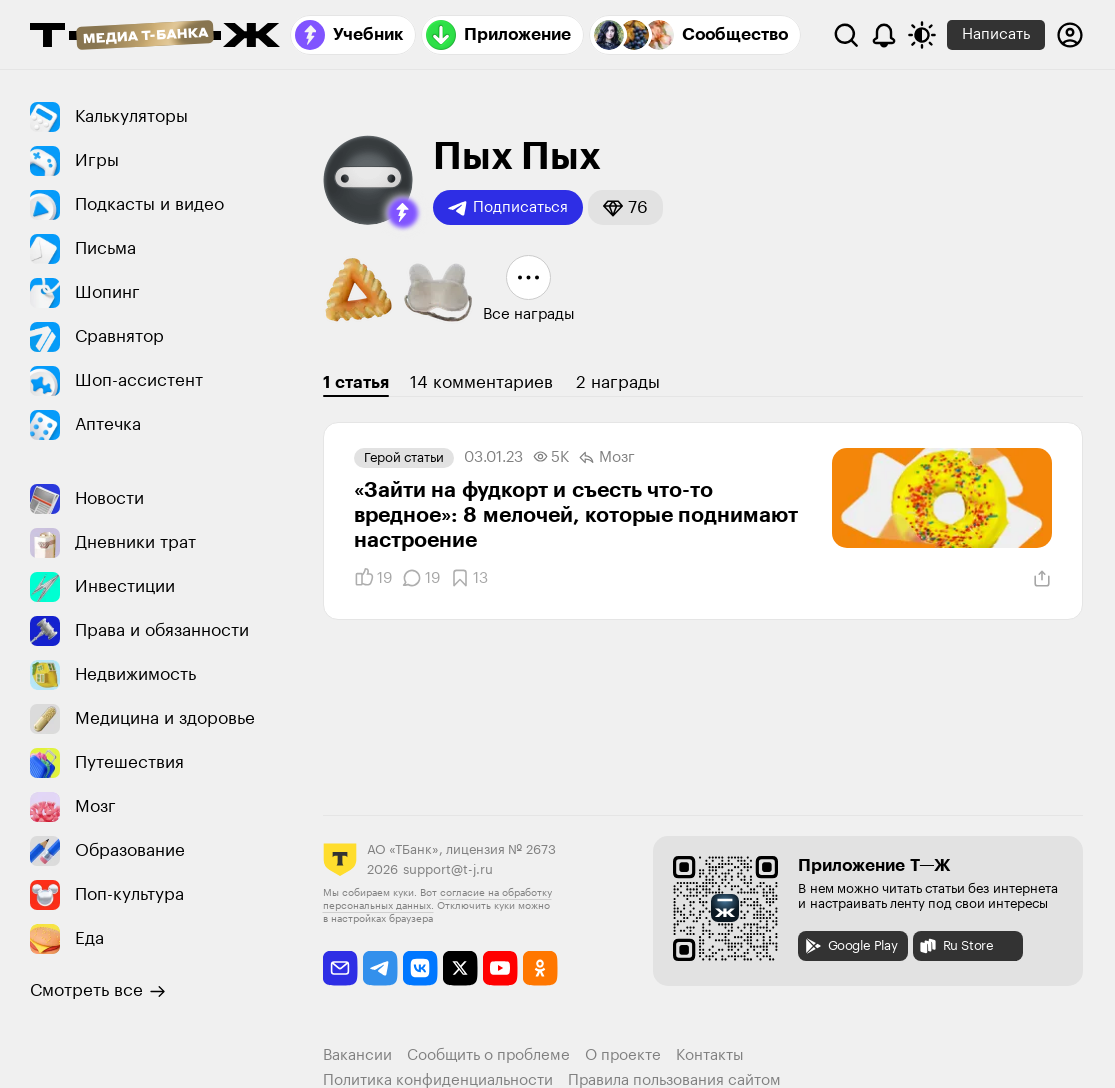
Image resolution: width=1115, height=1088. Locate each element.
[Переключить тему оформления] (922, 35)
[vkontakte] (420, 968)
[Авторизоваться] (1070, 35)
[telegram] (380, 968)
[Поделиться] (1042, 579)
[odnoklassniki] (540, 968)
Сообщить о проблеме (488, 1055)
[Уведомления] (884, 35)
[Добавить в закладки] (469, 578)
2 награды (618, 382)
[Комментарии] (421, 578)
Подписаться (508, 208)
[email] (340, 968)
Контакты (710, 1055)
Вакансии (357, 1055)
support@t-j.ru (448, 869)
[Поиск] (846, 35)
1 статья (356, 382)
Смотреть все (98, 991)
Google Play (850, 946)
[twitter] (460, 968)
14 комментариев (481, 382)
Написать (996, 34)
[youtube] (500, 968)
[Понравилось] (373, 578)
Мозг (607, 458)
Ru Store (956, 946)
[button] (403, 213)
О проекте (623, 1055)
